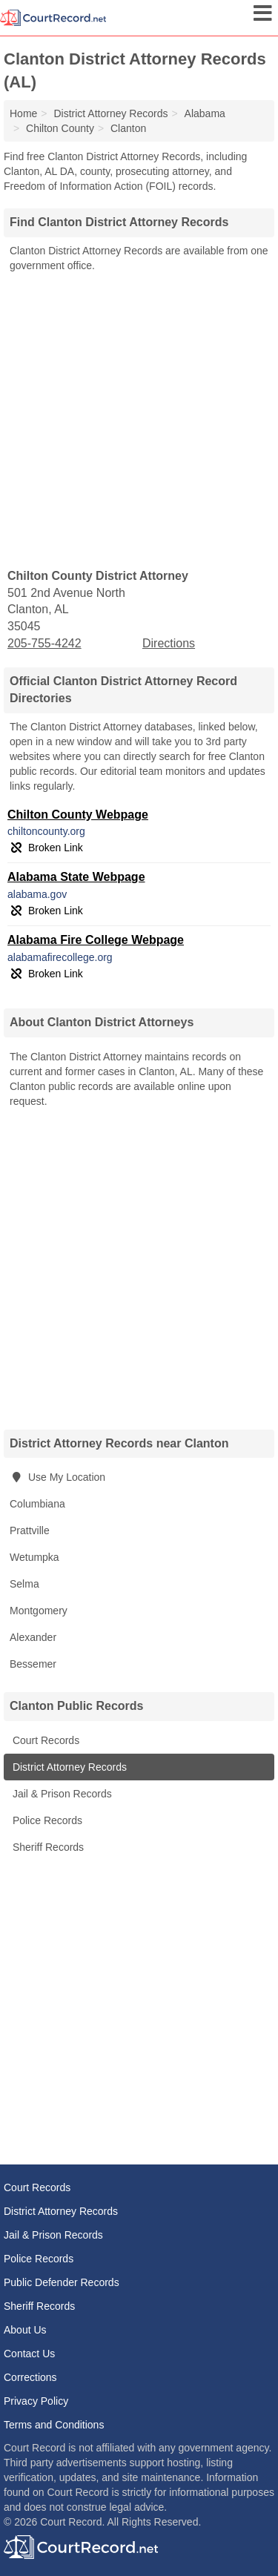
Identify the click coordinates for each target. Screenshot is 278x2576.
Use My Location (57, 1477)
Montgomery (38, 1610)
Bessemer (33, 1664)
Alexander (33, 1637)
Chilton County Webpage (77, 814)
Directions (168, 643)
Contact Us (29, 2353)
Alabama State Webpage (76, 877)
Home (23, 113)
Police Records (46, 1820)
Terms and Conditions (54, 2425)
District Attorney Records (68, 1767)
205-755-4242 (44, 643)
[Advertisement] (139, 419)
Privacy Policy (36, 2401)
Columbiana (37, 1504)
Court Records (44, 1740)
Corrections (30, 2377)
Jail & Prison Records (61, 1794)
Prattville (30, 1530)
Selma (24, 1584)
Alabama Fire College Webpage (95, 940)
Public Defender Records (61, 2282)
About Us (25, 2330)
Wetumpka (34, 1557)
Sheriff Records (47, 1847)
